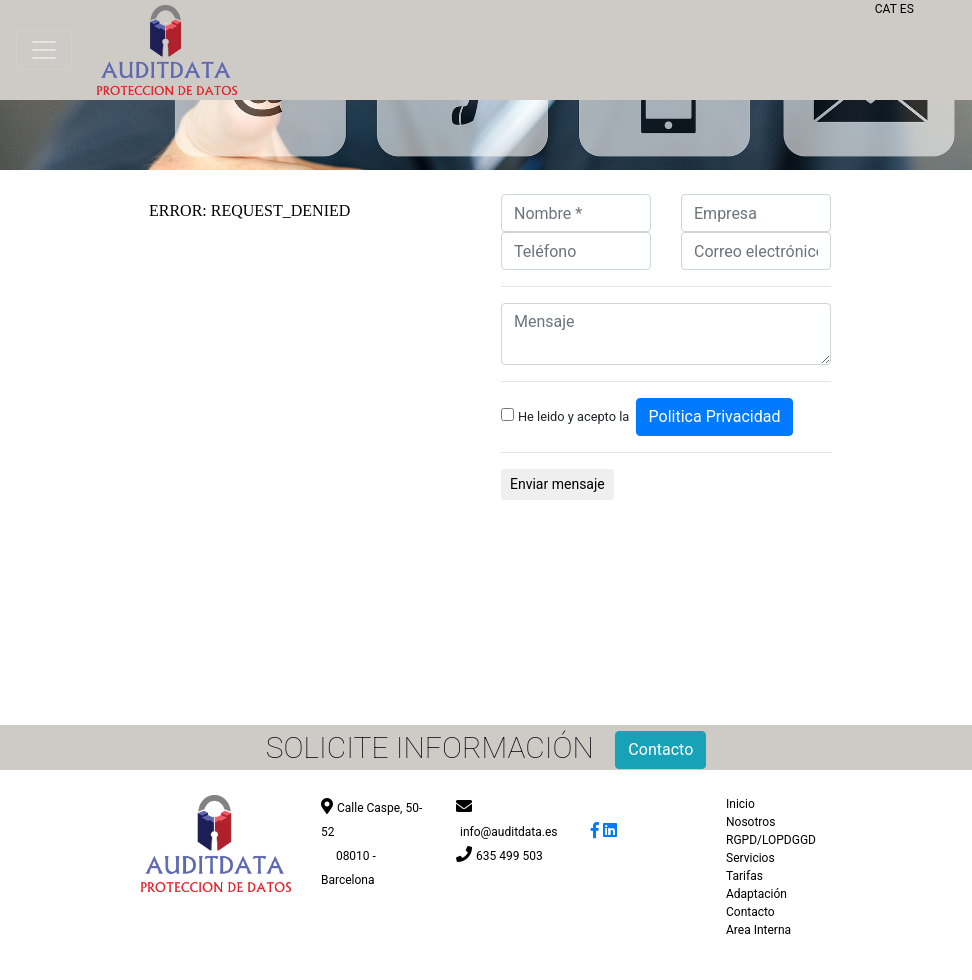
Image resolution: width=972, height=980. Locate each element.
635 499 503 (509, 856)
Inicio (740, 804)
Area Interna (758, 930)
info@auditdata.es (509, 832)
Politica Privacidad (715, 416)
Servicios (750, 858)
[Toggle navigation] (44, 50)
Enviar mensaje (557, 484)
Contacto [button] (660, 749)
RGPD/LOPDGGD (771, 840)
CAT (886, 9)
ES (907, 9)
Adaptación (756, 894)
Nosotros (750, 822)
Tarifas (744, 876)
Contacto (750, 912)
